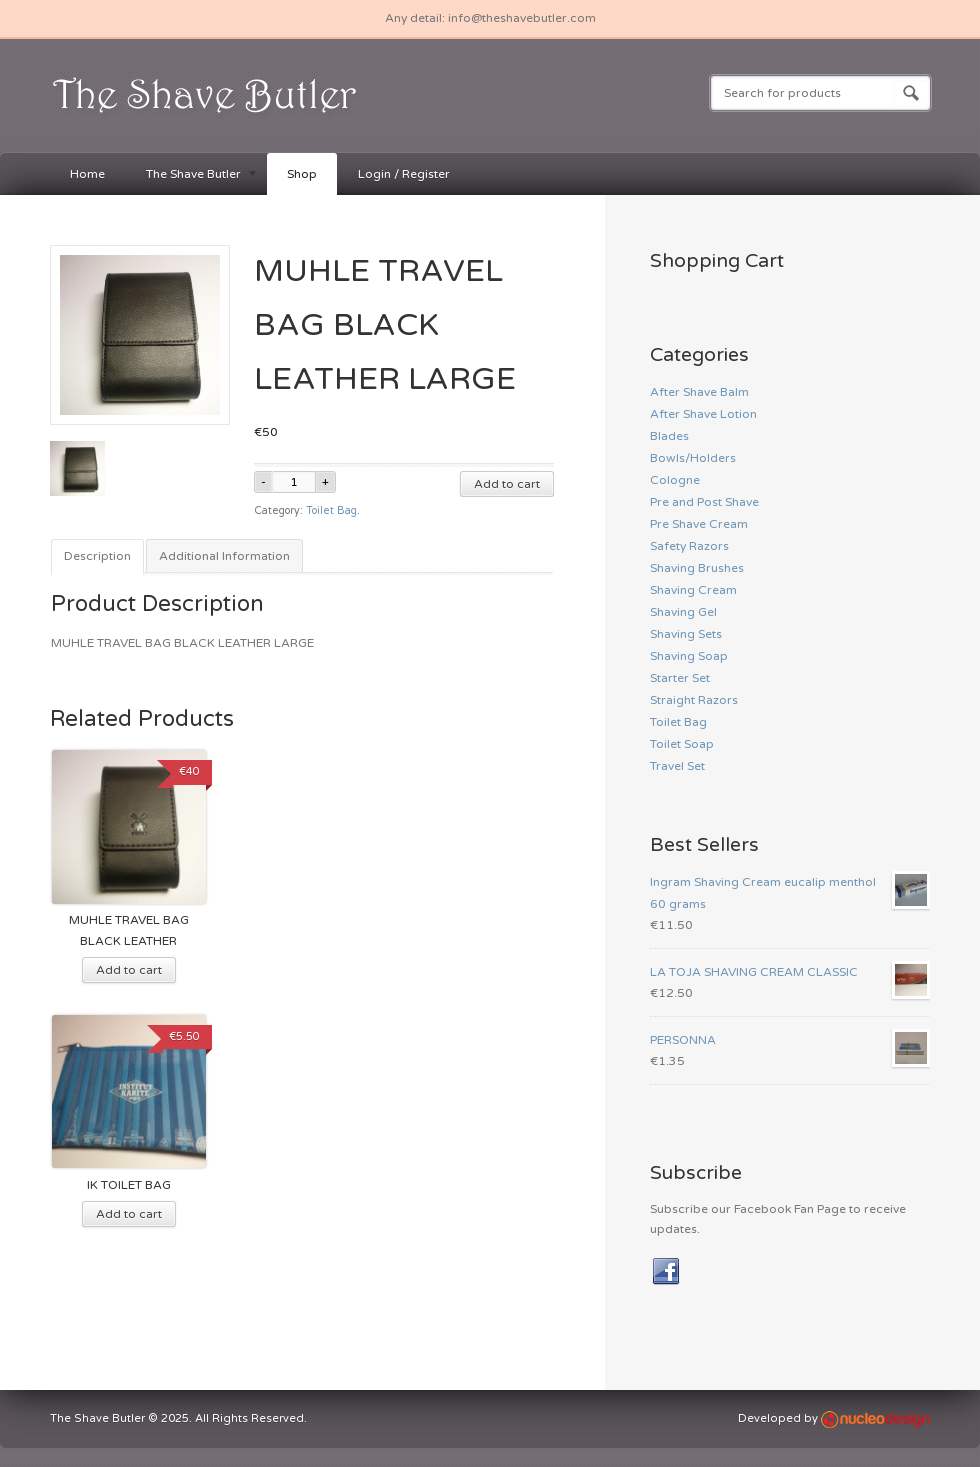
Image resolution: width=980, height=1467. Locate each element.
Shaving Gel (683, 612)
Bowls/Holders (693, 458)
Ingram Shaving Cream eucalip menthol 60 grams (790, 891)
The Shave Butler (192, 175)
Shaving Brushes (697, 568)
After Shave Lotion (703, 414)
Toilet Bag (331, 510)
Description (97, 556)
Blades (669, 436)
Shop (302, 174)
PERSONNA (790, 1040)
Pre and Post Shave (704, 502)
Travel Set (677, 766)
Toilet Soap (682, 744)
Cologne (675, 480)
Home (87, 174)
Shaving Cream (693, 590)
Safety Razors (689, 546)
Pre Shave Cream (699, 524)
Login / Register (404, 174)
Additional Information (224, 556)
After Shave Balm (699, 392)
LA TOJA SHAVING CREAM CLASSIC (790, 972)
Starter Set (680, 678)
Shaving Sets (686, 634)
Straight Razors (694, 700)
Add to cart (507, 484)
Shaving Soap (689, 656)
